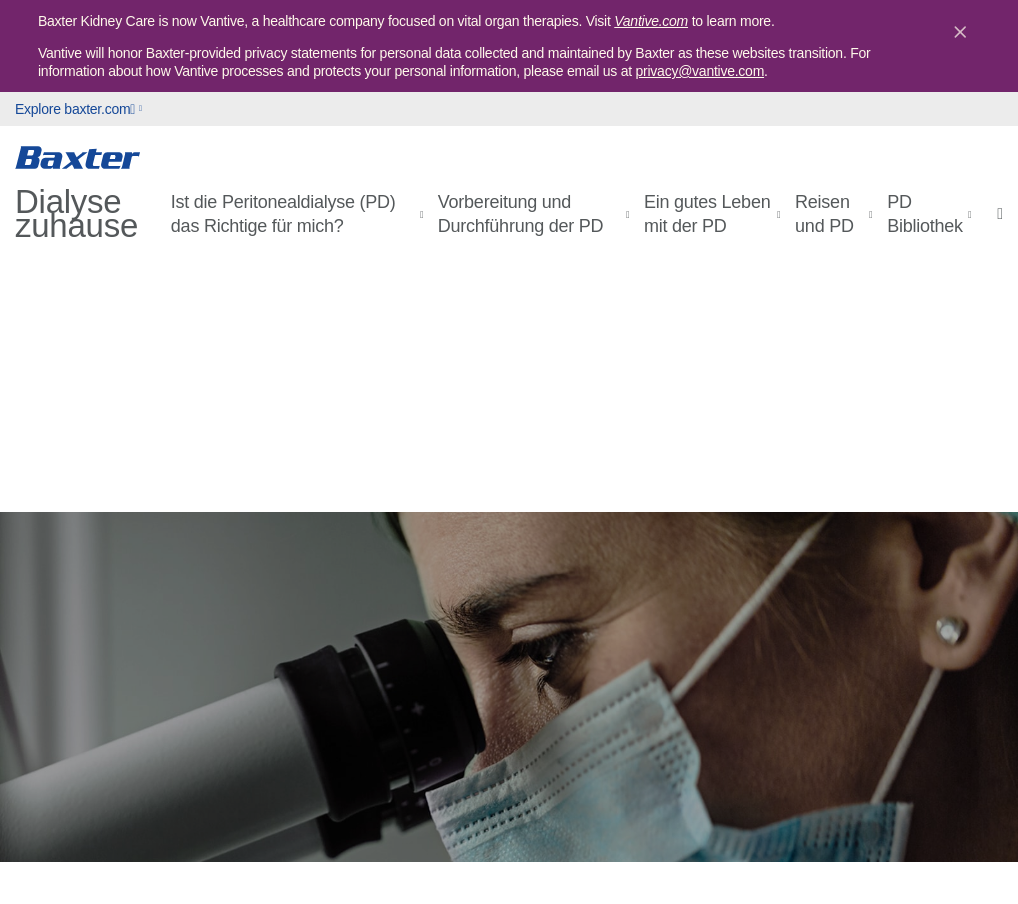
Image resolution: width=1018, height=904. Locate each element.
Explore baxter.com (75, 109)
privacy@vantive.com (700, 71)
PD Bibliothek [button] (925, 214)
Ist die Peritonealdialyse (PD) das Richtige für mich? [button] (283, 214)
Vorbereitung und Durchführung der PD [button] (520, 214)
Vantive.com (651, 21)
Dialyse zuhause (76, 214)
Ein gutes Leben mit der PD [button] (707, 214)
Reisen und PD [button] (824, 214)
